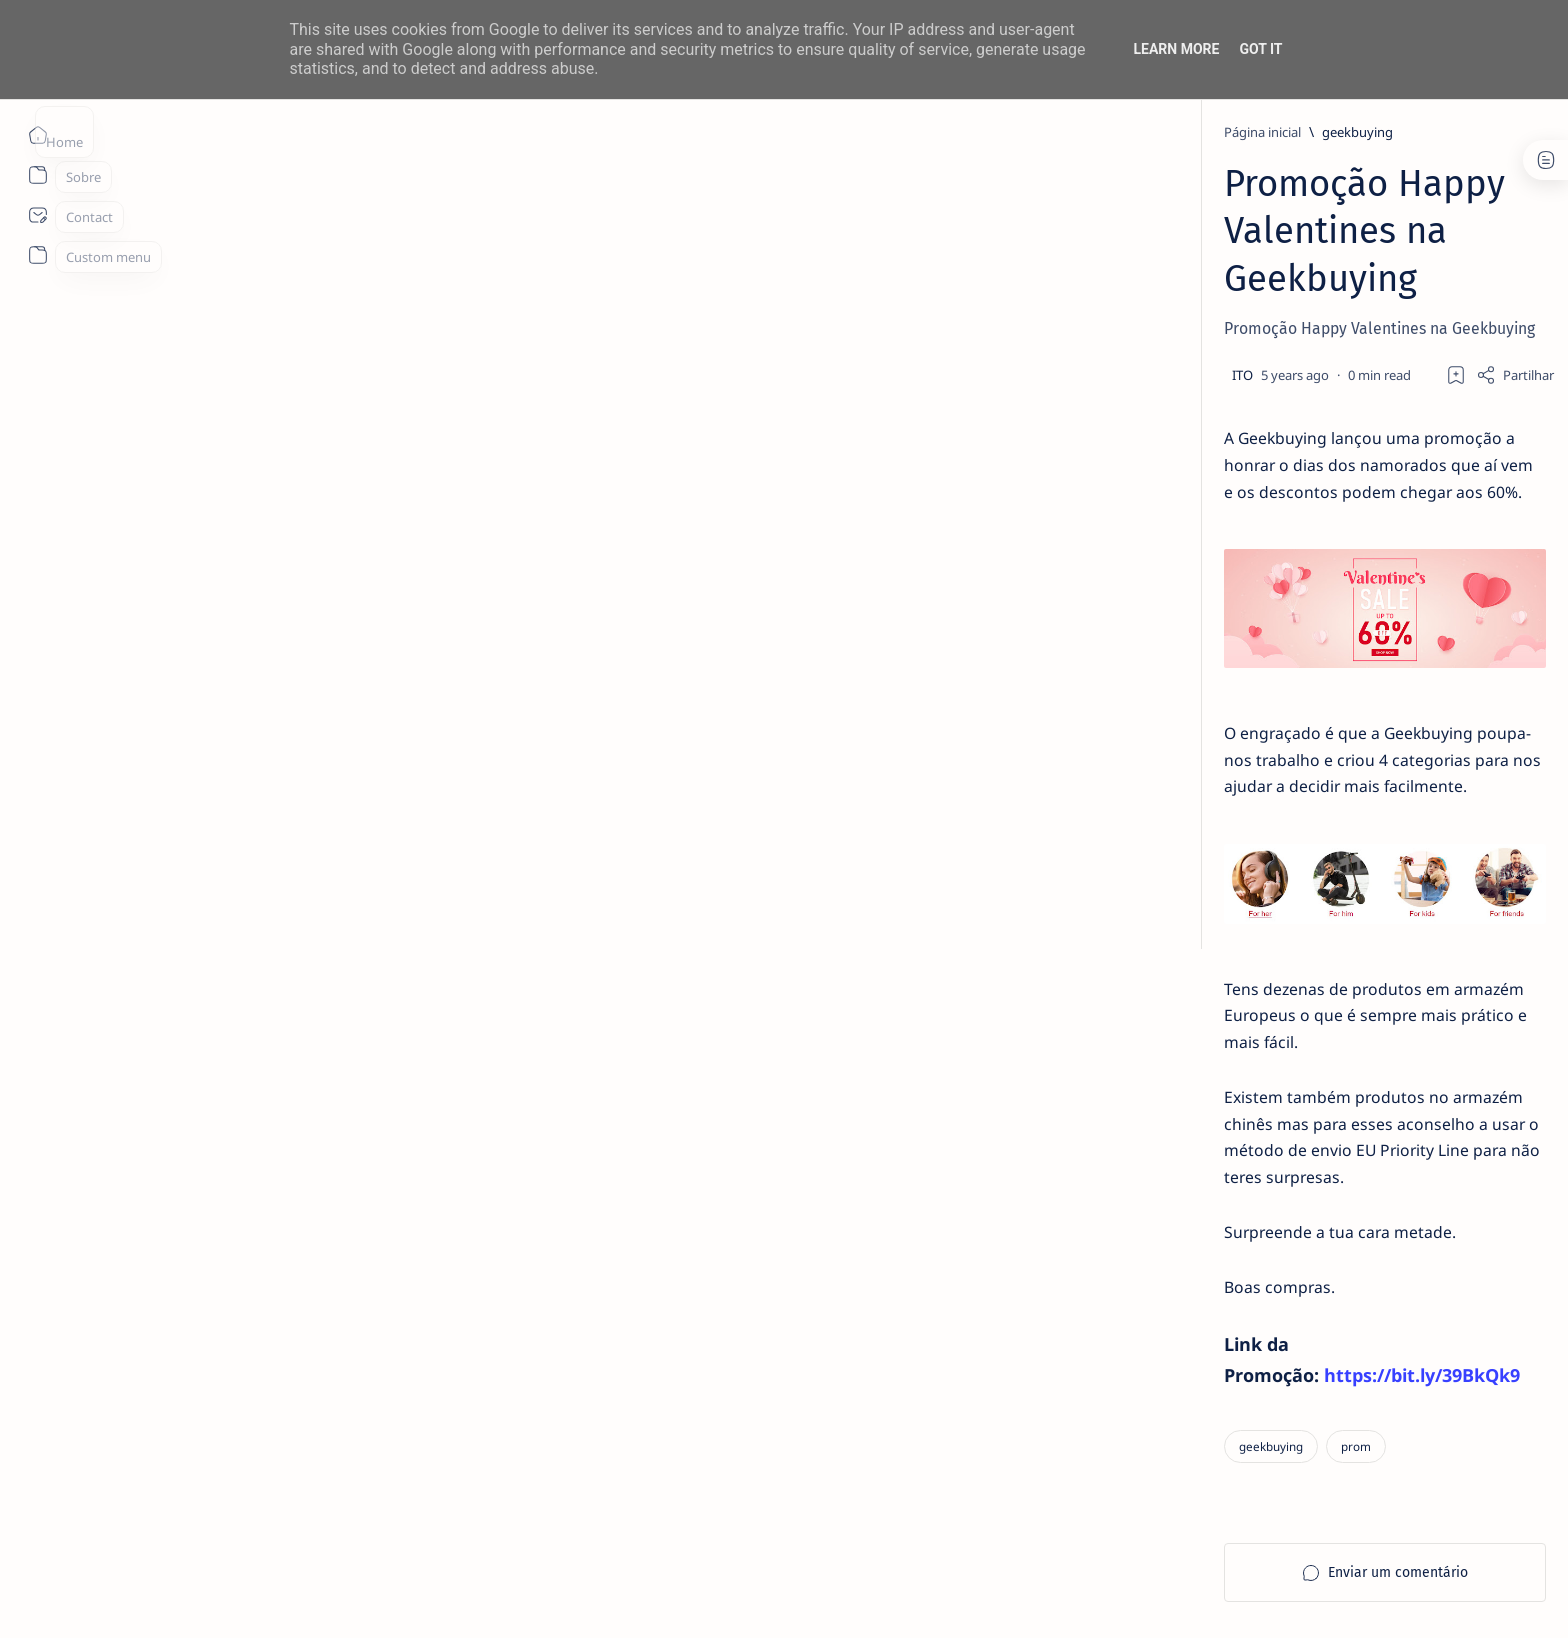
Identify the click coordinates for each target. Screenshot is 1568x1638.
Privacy (1242, 1265)
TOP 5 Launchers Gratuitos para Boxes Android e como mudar (1239, 660)
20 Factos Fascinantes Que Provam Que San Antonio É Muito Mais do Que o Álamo (1246, 758)
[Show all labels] (1150, 1199)
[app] (1159, 1152)
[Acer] (1159, 1002)
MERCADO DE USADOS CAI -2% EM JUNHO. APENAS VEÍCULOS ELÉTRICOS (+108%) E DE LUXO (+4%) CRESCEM (1247, 407)
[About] (37, 175)
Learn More (1176, 49)
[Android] (1198, 622)
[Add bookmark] (962, 280)
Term (1107, 1265)
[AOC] (1304, 1102)
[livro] (1194, 534)
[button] (1351, 1598)
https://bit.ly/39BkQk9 (540, 1272)
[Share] (1021, 280)
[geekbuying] (405, 132)
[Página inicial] (37, 135)
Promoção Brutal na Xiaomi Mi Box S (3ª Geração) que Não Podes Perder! (1235, 868)
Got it (1260, 49)
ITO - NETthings (288, 1599)
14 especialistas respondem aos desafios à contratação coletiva (1241, 572)
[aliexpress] (1213, 819)
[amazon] (1304, 1052)
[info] (1189, 348)
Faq (1294, 1265)
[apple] (1304, 1152)
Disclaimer (1171, 1265)
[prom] (404, 1343)
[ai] (1304, 1002)
